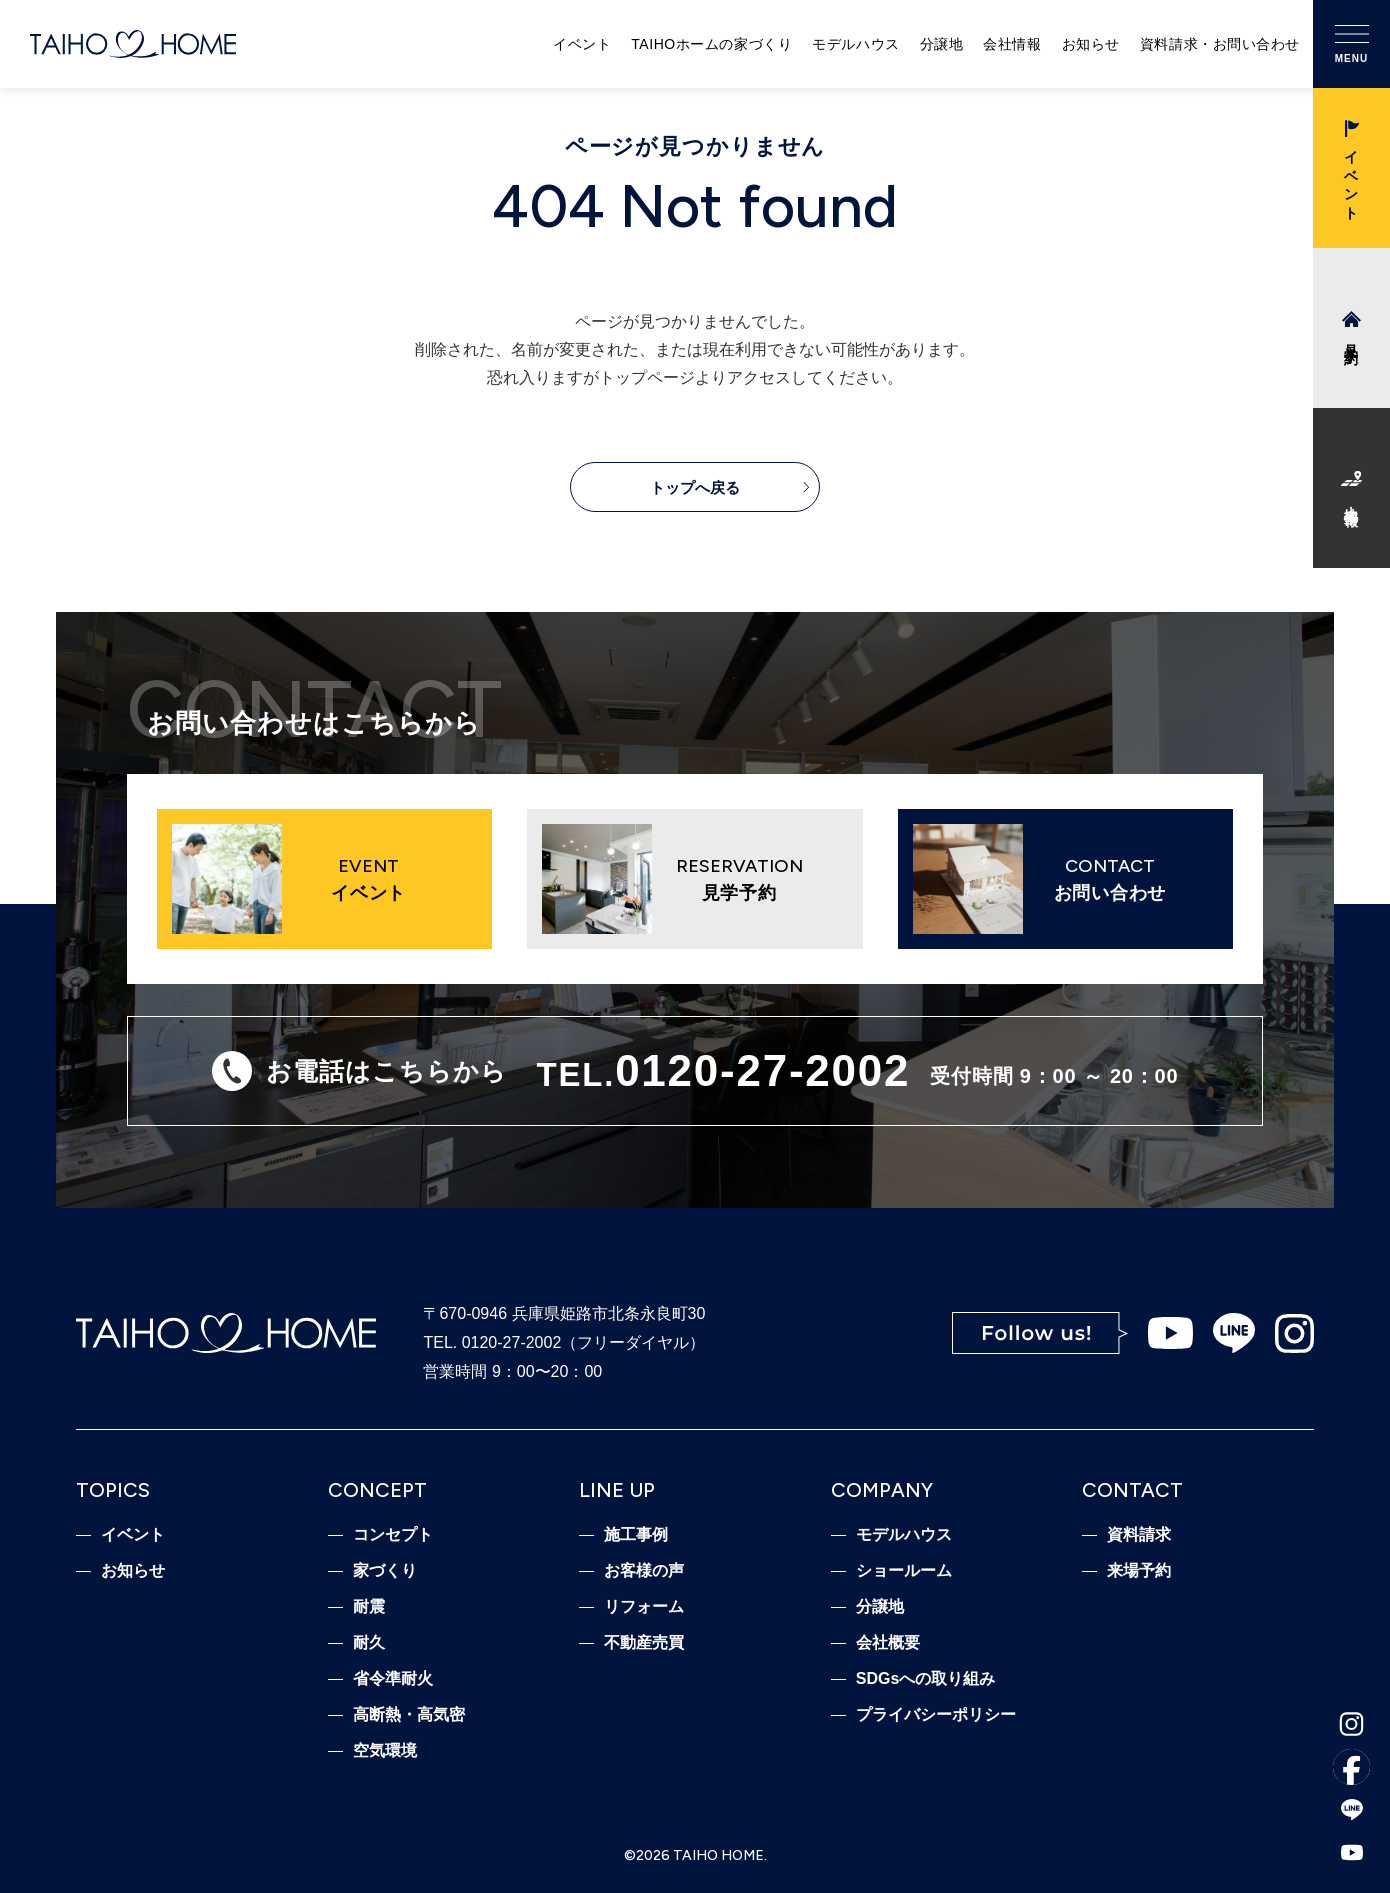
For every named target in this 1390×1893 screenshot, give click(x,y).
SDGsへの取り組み (926, 1679)
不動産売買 (644, 1643)
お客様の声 (644, 1571)
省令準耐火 (393, 1679)
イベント (582, 44)
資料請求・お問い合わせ (1220, 44)
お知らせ (1091, 44)
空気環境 (385, 1751)
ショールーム (904, 1571)
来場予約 (1139, 1571)
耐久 (369, 1643)
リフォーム (644, 1607)
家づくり (385, 1571)
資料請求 (1139, 1535)
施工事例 (636, 1535)
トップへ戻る (695, 487)
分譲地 (942, 44)
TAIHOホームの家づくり (711, 44)
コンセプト (393, 1535)
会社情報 (1012, 44)
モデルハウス (855, 44)
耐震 (369, 1607)
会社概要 (888, 1643)
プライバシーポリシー (936, 1715)
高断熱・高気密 (409, 1715)
